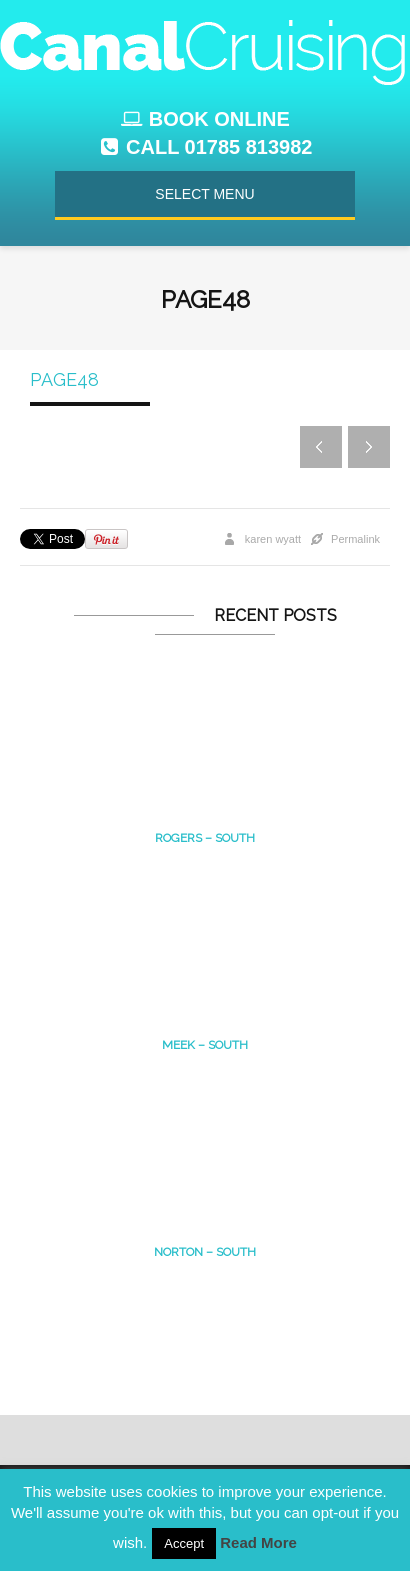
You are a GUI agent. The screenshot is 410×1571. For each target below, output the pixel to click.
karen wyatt (273, 539)
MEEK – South (205, 1045)
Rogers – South (205, 838)
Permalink (355, 539)
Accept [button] (184, 1543)
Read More (258, 1542)
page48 (64, 379)
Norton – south (205, 1252)
